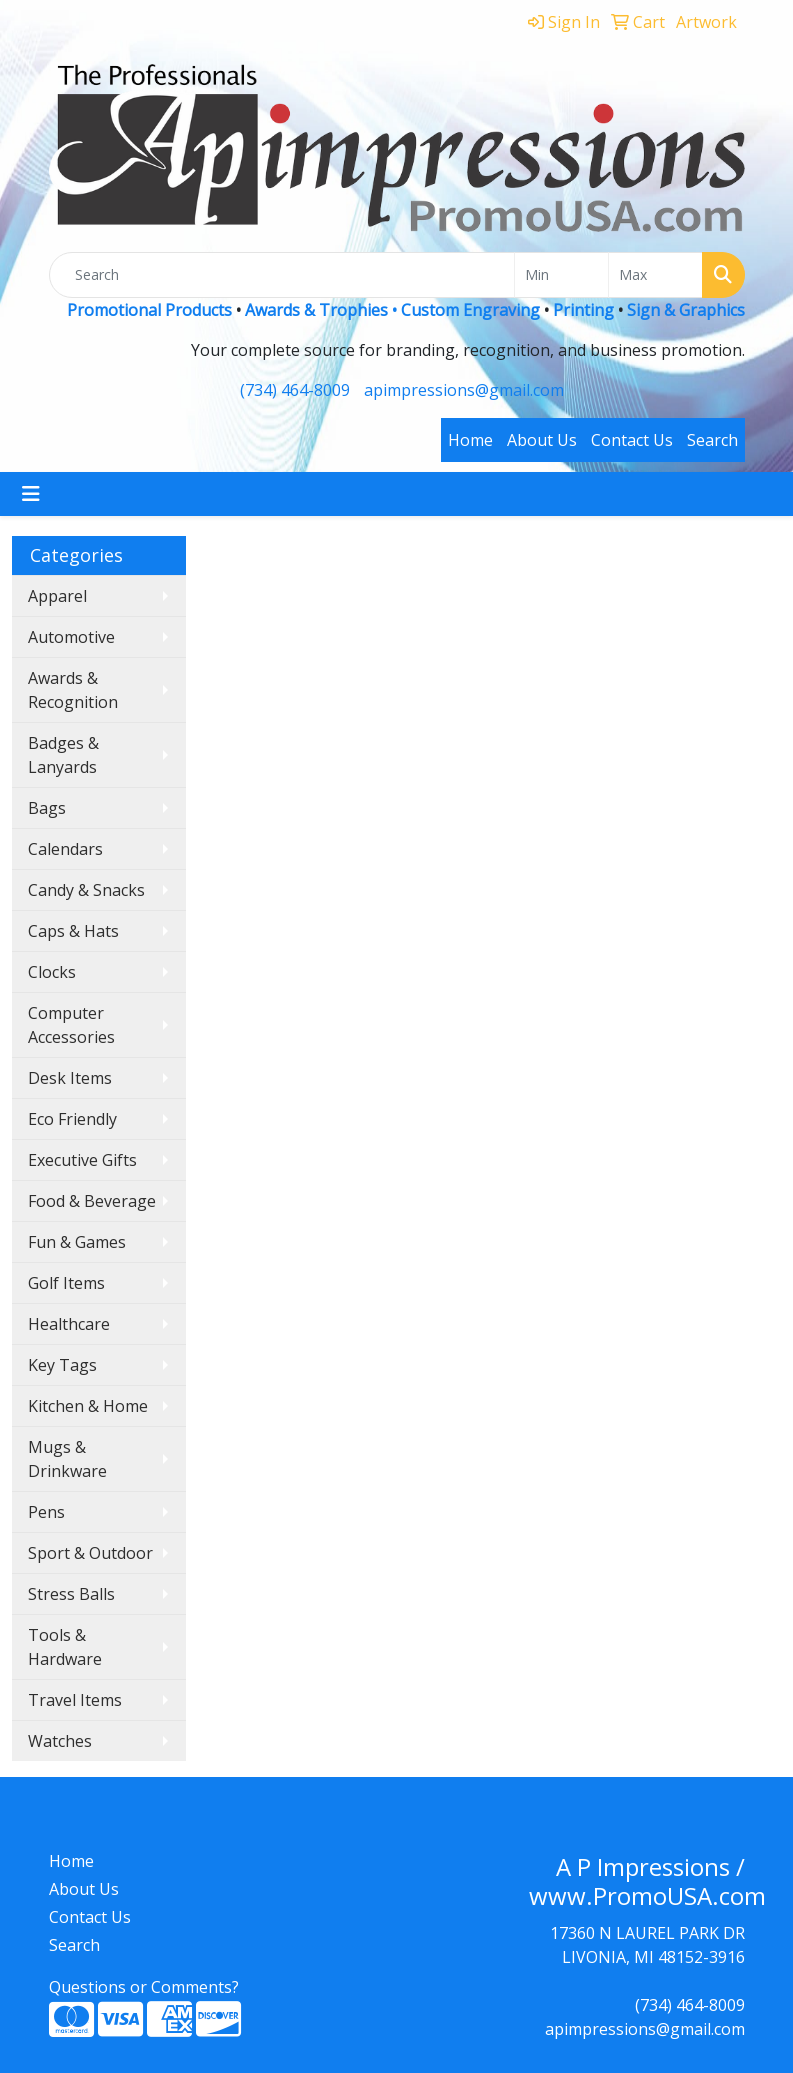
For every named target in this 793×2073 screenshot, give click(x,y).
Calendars (65, 849)
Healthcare (69, 1324)
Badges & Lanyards (63, 755)
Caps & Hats (73, 931)
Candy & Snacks (86, 890)
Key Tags (62, 1365)
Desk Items (70, 1078)
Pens (46, 1512)
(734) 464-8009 (295, 390)
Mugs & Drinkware (67, 1459)
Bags (47, 808)
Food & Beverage (92, 1201)
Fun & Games (77, 1242)
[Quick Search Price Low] (561, 275)
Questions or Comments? (144, 1987)
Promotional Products (151, 310)
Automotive (71, 637)
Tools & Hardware (65, 1647)
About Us (542, 440)
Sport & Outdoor (90, 1553)
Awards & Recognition (73, 690)
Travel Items (75, 1700)
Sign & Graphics (686, 310)
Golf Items (66, 1283)
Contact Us (632, 440)
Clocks (52, 972)
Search (712, 440)
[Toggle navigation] (31, 494)
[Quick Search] (282, 275)
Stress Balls (71, 1594)
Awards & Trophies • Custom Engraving (392, 310)
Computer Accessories (71, 1025)
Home (470, 440)
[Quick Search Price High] (655, 275)
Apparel (57, 596)
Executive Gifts (82, 1160)
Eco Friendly (72, 1119)
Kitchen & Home (88, 1406)
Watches (60, 1741)
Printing (583, 310)
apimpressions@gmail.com (464, 390)
